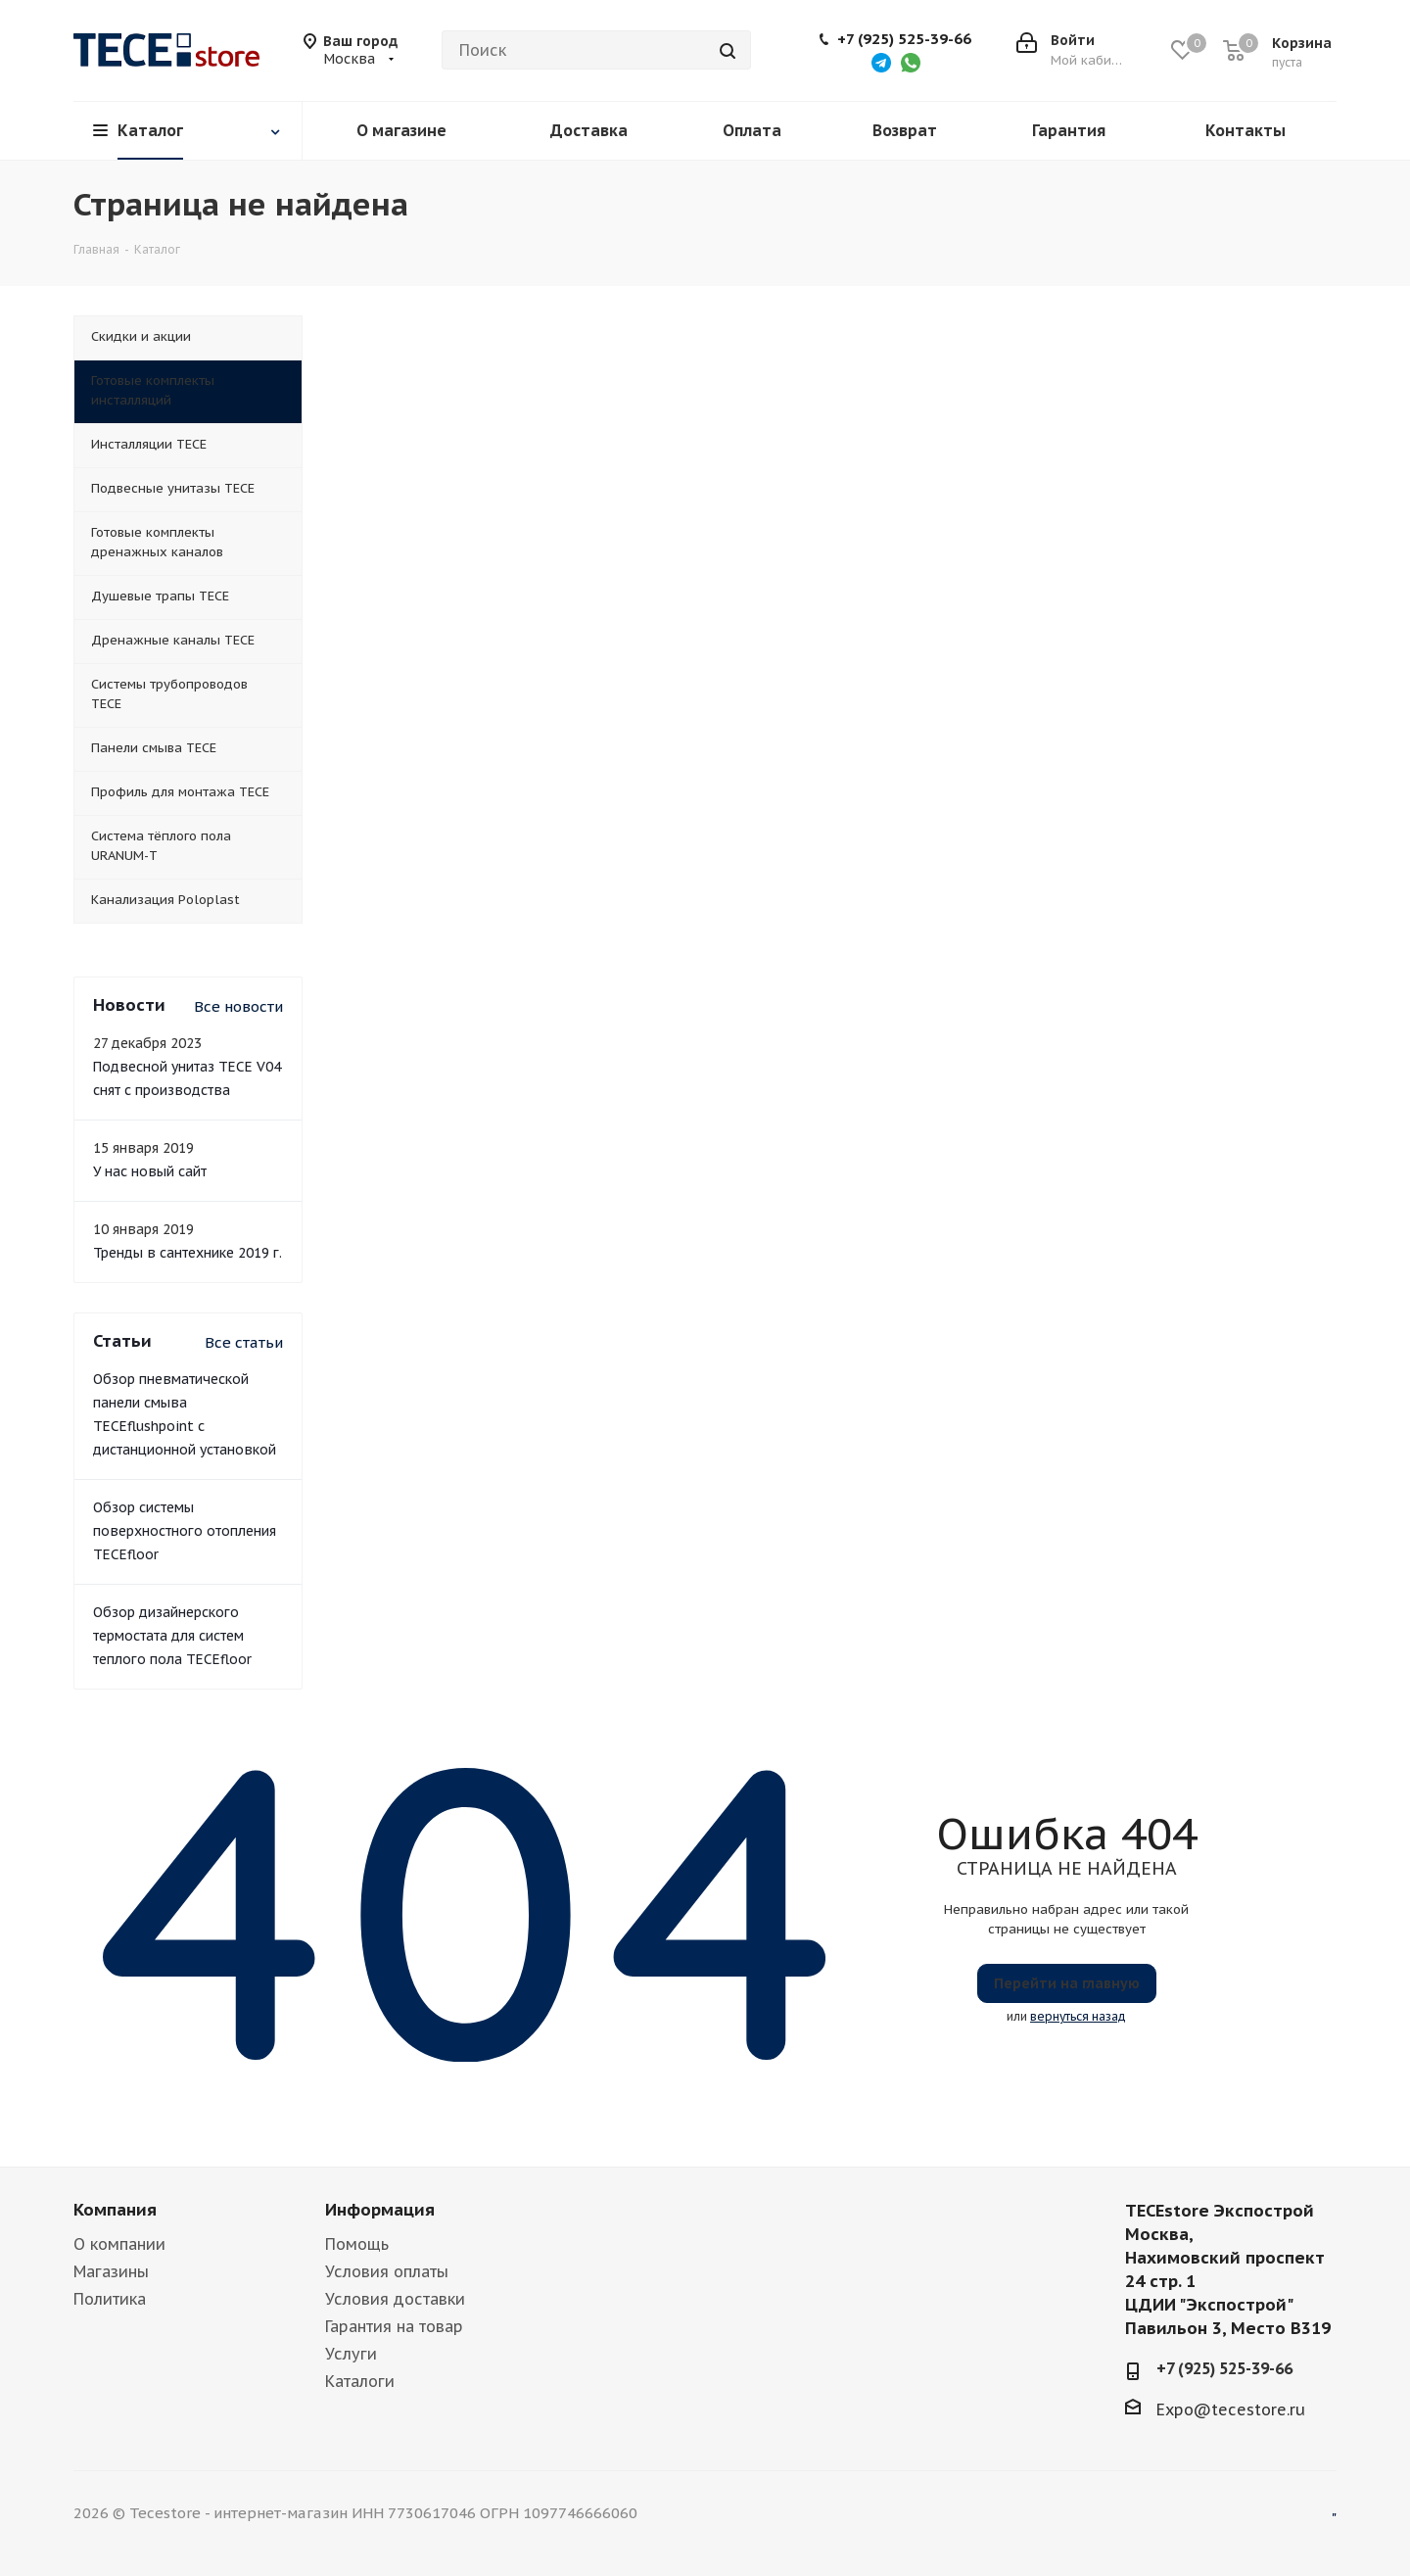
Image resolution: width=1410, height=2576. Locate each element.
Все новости (238, 1006)
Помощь (357, 2244)
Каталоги (360, 2381)
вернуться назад (1078, 2016)
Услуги (351, 2353)
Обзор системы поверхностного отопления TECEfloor (184, 1531)
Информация (380, 2209)
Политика (109, 2299)
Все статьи (244, 1342)
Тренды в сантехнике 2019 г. (187, 1253)
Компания (115, 2209)
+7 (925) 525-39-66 (904, 39)
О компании (119, 2244)
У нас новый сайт (150, 1171)
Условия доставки (395, 2299)
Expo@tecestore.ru (1230, 2409)
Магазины (111, 2271)
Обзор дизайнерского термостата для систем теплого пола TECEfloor (172, 1635)
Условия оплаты (386, 2271)
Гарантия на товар (394, 2326)
